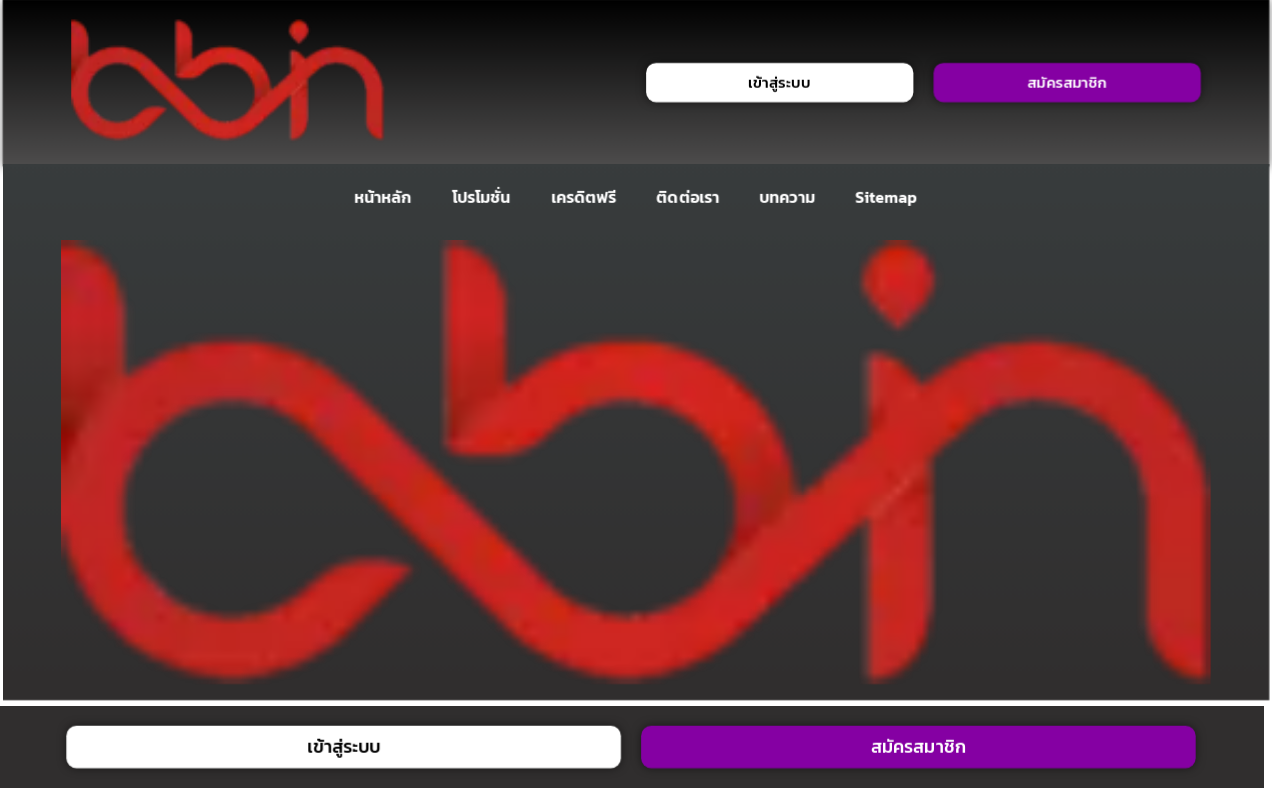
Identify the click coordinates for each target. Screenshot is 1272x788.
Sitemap (886, 197)
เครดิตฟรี (584, 197)
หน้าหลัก (382, 197)
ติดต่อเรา (688, 197)
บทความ (787, 197)
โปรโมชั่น (481, 197)
